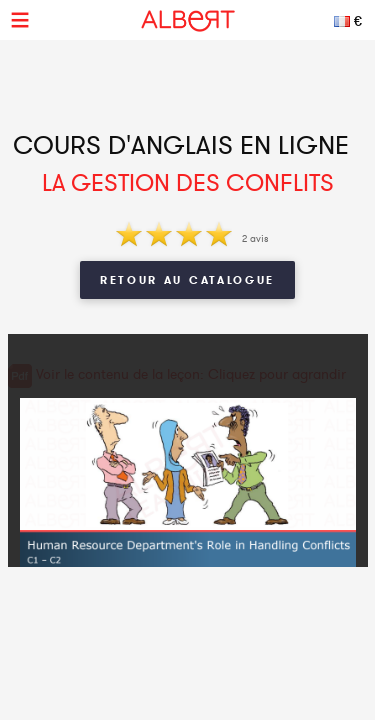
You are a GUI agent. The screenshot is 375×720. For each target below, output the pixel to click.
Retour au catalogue (187, 280)
